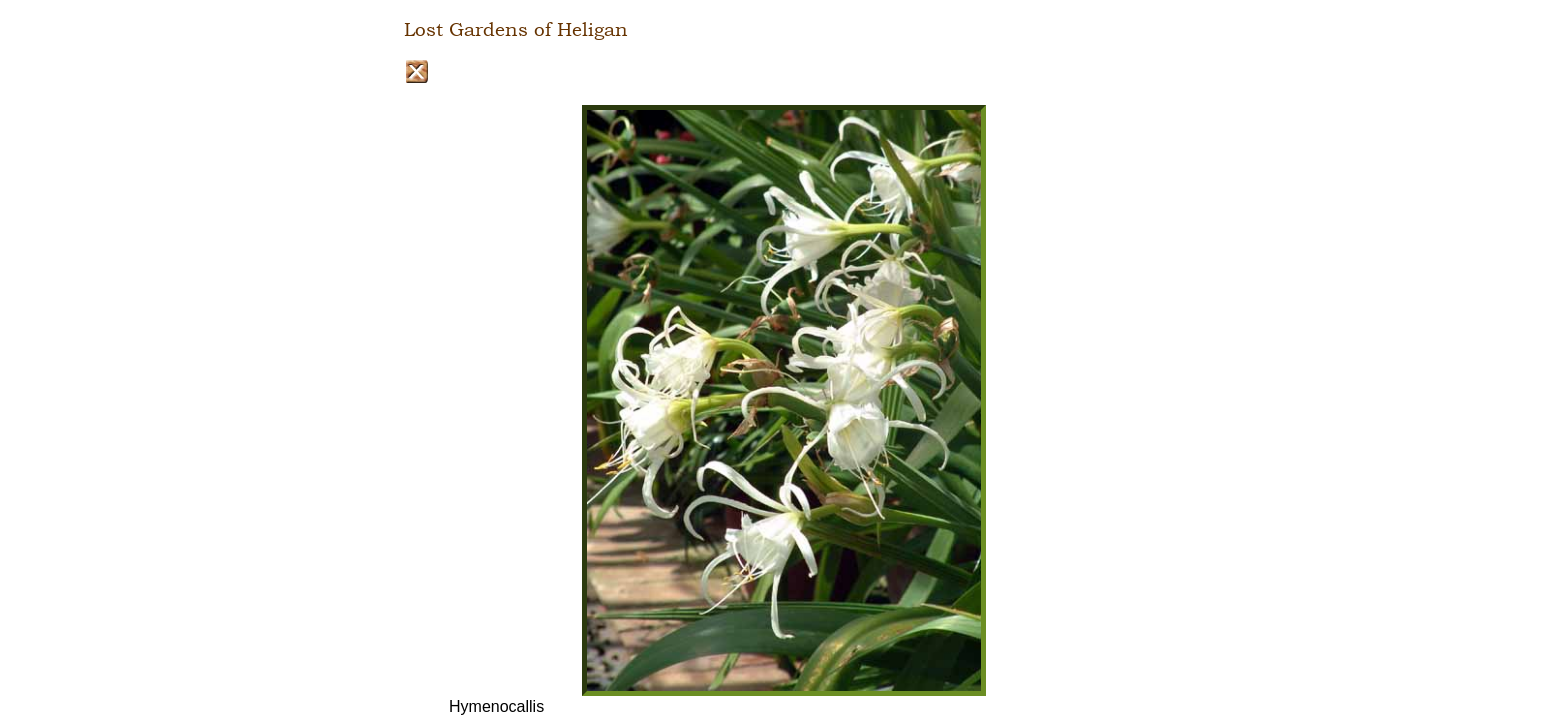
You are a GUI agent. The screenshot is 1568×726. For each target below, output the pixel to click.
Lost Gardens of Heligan (516, 30)
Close (416, 71)
